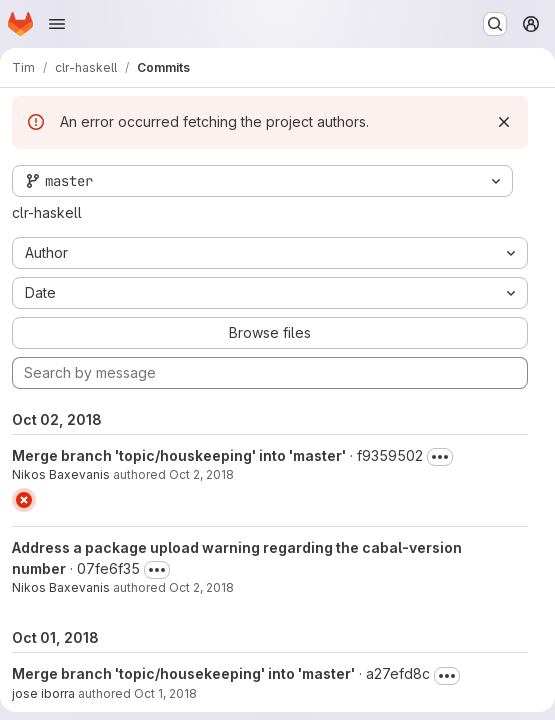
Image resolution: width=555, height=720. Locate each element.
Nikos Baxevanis (61, 474)
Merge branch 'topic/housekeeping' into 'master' (183, 673)
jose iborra (43, 693)
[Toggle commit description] (440, 457)
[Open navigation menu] (57, 24)
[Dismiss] (504, 122)
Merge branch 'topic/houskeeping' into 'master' (179, 455)
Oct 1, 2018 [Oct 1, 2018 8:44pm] (165, 693)
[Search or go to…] (495, 24)
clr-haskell (47, 212)
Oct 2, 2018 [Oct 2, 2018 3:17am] (201, 587)
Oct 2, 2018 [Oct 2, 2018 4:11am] (201, 474)
